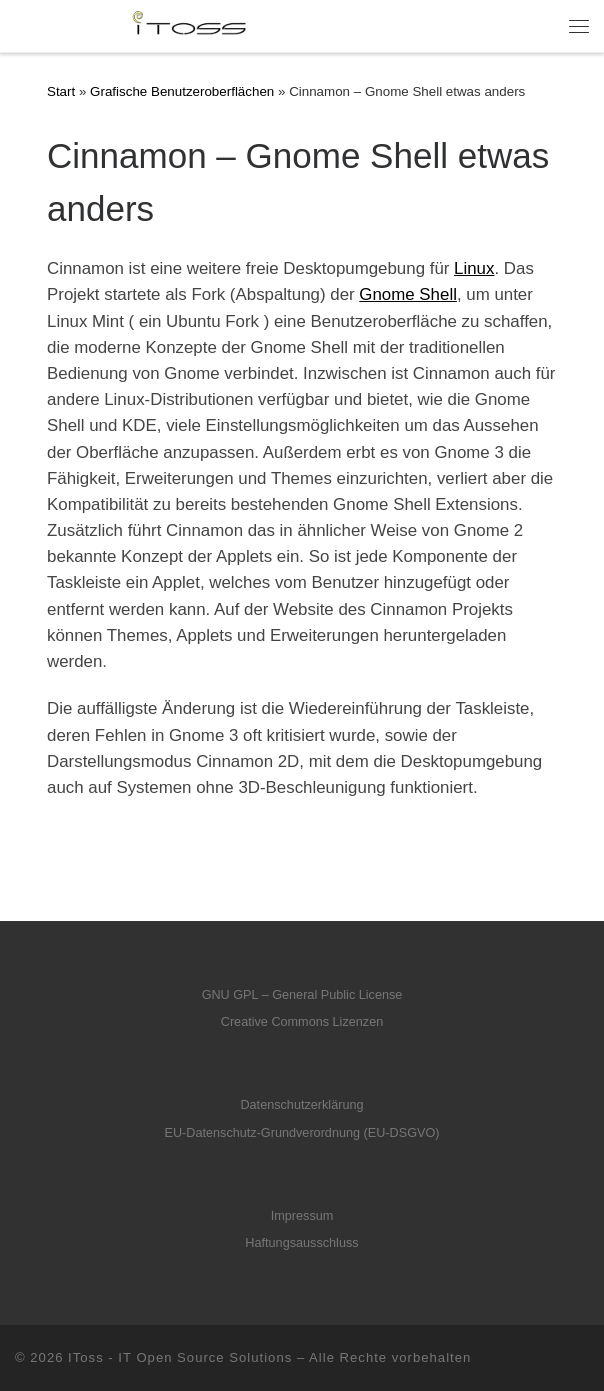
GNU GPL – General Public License (302, 995)
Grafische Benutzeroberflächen (182, 91)
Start (61, 91)
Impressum (302, 1216)
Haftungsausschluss (301, 1243)
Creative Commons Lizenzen (302, 1022)
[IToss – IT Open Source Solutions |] (135, 24)
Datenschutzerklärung (301, 1105)
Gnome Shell (408, 294)
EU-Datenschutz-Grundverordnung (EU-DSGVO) (301, 1133)
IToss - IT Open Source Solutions (180, 1357)
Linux (474, 268)
